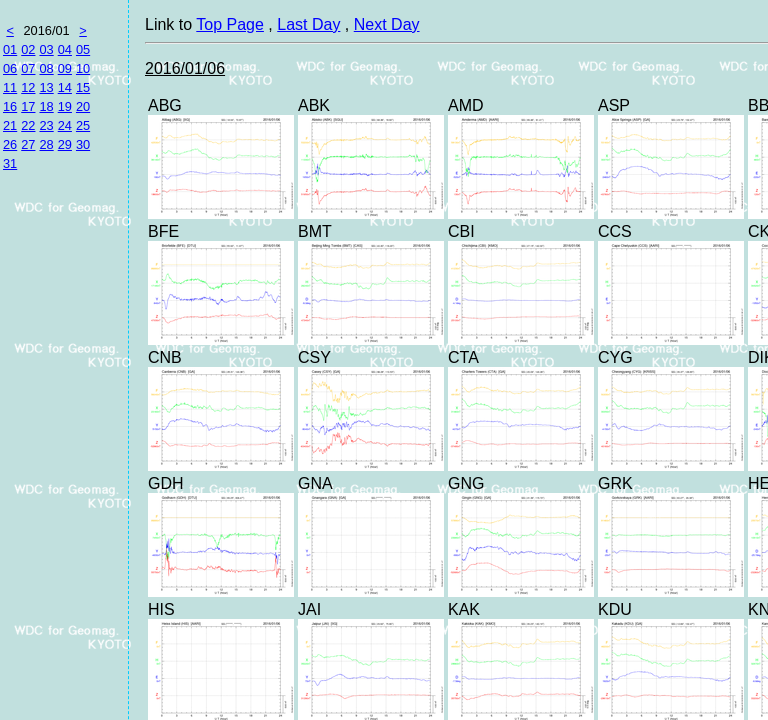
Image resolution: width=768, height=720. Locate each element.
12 (28, 87)
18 (46, 106)
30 (83, 144)
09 (65, 68)
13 (46, 87)
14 (65, 87)
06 (10, 68)
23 (46, 125)
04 (65, 49)
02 (28, 49)
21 (10, 125)
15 (83, 87)
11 (10, 87)
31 (10, 163)
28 (46, 144)
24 (65, 125)
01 (10, 49)
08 (46, 68)
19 (65, 106)
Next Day (387, 24)
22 (28, 125)
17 (28, 106)
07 (28, 68)
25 (83, 125)
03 (46, 49)
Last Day (308, 24)
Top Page (230, 24)
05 (83, 49)
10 (83, 68)
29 (65, 144)
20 (83, 106)
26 (10, 144)
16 (10, 106)
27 (28, 144)
